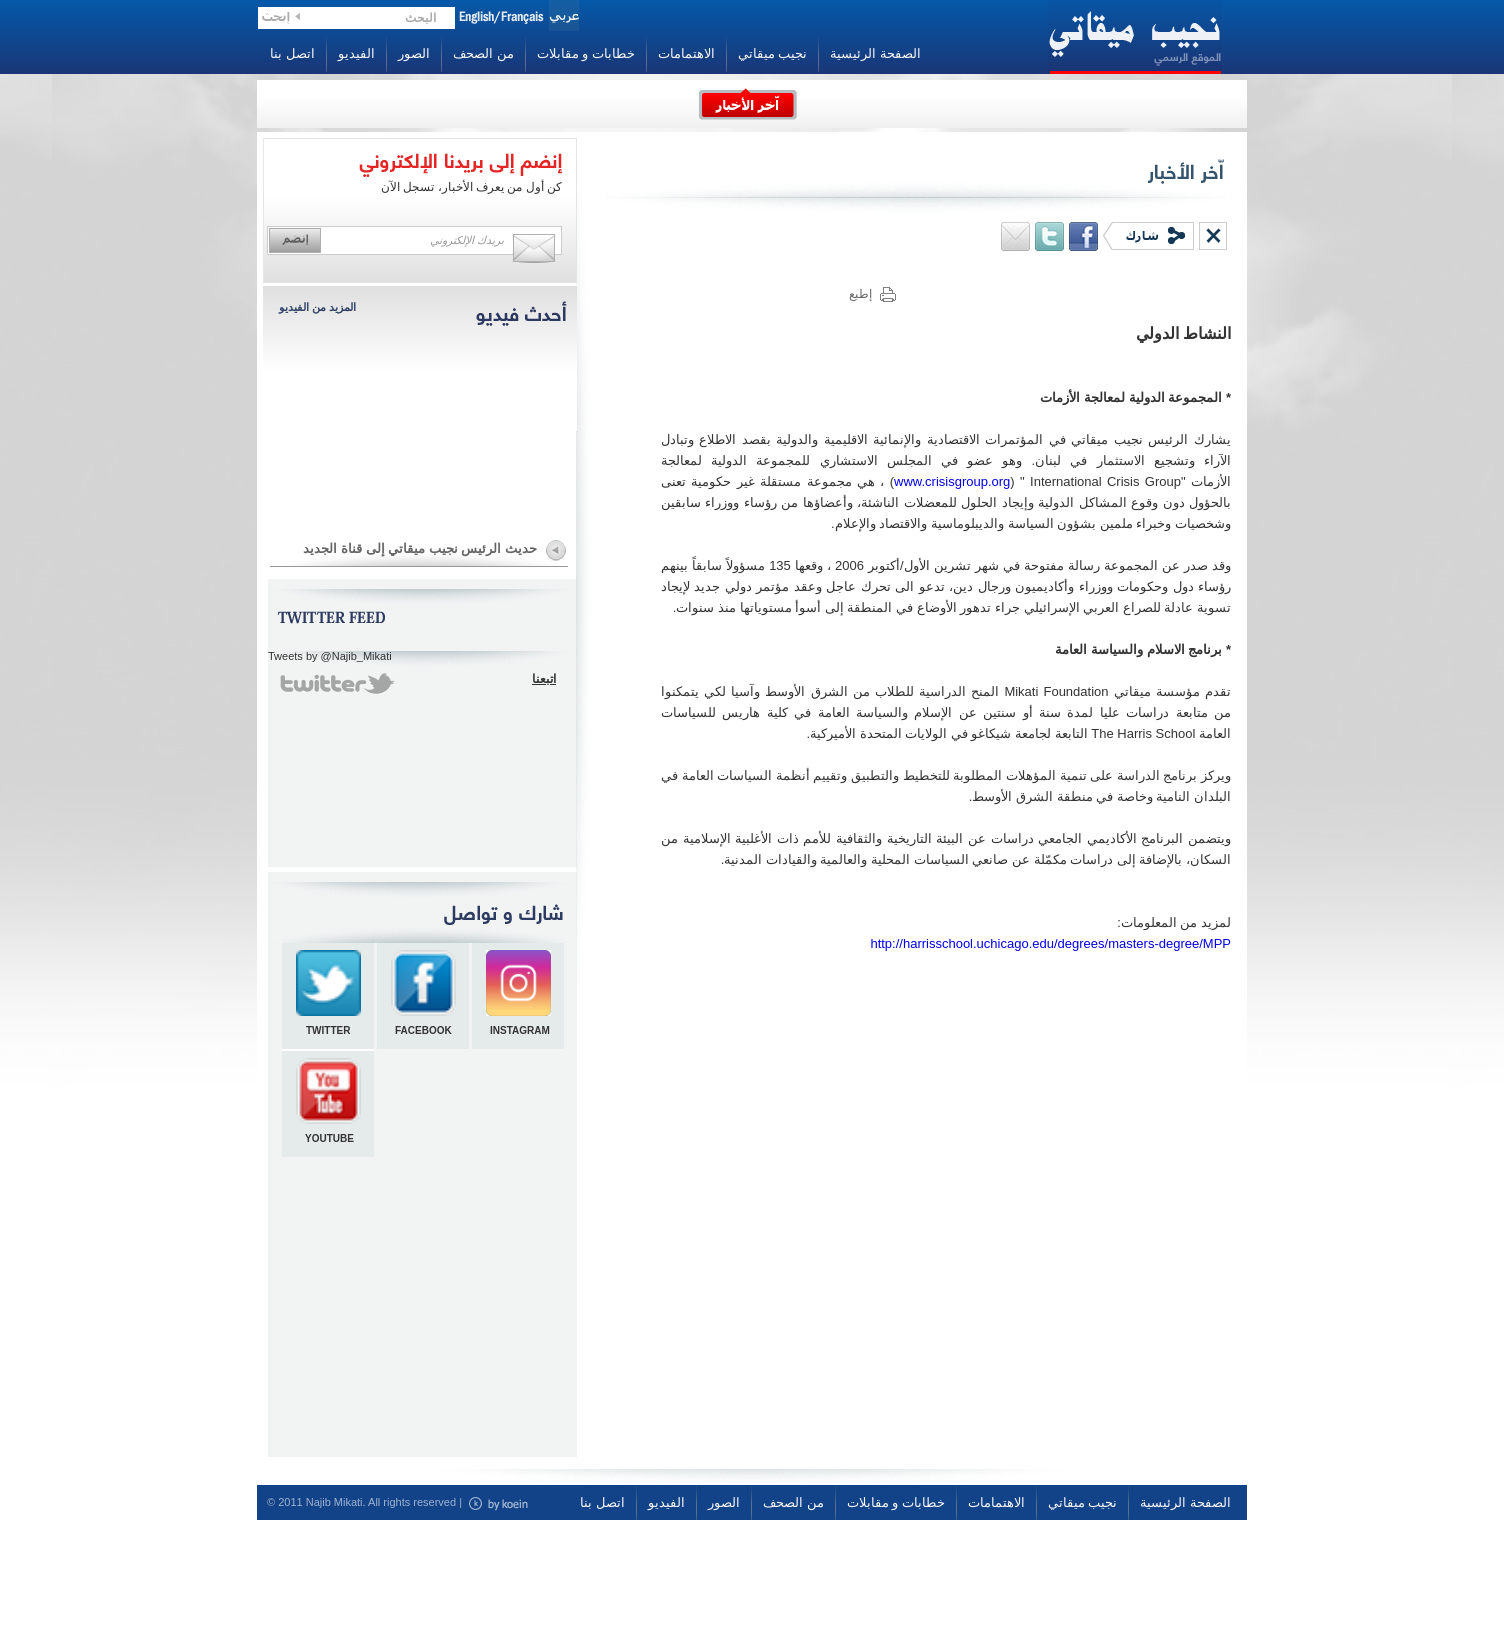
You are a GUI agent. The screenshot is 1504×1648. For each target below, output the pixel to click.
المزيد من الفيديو (317, 307)
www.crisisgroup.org (952, 481)
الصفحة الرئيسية (875, 53)
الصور (414, 53)
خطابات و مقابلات (586, 53)
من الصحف (483, 53)
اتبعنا (544, 679)
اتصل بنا (292, 53)
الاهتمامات (686, 53)
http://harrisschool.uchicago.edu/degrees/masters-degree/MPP (1050, 943)
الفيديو (356, 53)
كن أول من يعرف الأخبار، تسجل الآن (471, 187)
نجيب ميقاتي (773, 53)
